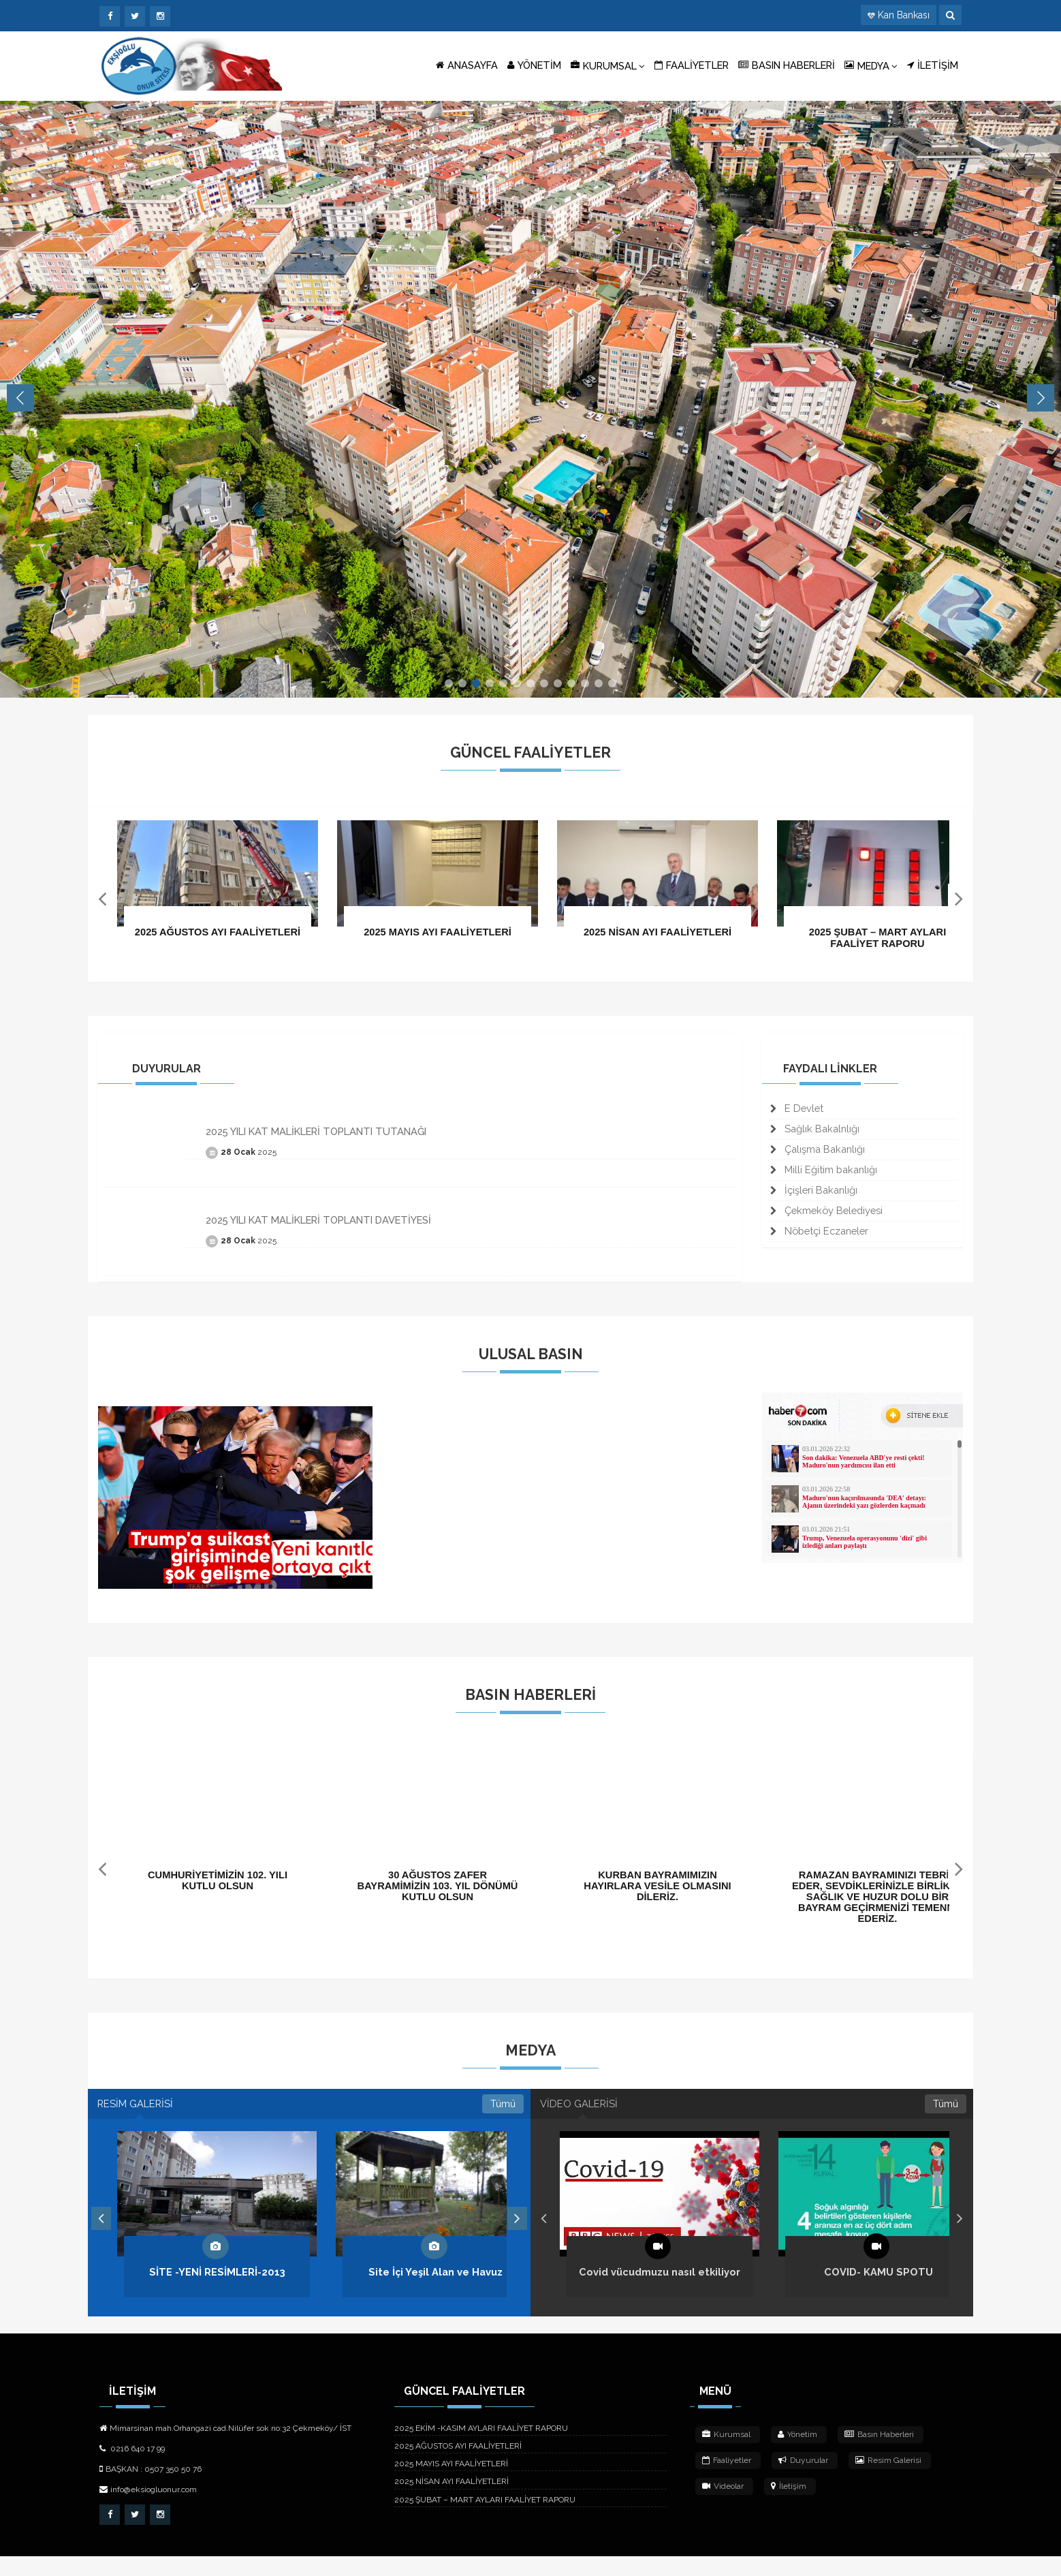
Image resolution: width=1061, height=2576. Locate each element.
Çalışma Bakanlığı (817, 1155)
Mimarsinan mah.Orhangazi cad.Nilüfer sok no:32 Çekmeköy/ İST (225, 2448)
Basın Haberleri (879, 2454)
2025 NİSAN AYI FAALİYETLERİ (451, 2502)
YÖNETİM (534, 65)
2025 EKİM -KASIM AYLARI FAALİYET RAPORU (481, 2448)
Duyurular (803, 2480)
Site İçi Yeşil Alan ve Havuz (435, 2292)
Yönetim (797, 2454)
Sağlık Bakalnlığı (814, 1135)
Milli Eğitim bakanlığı (823, 1175)
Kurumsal (726, 2454)
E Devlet (796, 1115)
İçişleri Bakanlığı (813, 1196)
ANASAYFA (467, 65)
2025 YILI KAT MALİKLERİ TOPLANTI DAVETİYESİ (318, 1226)
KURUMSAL (608, 65)
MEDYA (871, 65)
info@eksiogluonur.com (148, 2510)
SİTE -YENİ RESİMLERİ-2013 (217, 2292)
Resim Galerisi (888, 2480)
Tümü (503, 2116)
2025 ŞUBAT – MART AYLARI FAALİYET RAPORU (484, 2519)
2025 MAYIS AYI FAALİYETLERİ (451, 2484)
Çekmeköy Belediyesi (826, 1216)
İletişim (788, 2506)
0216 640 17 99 (132, 2469)
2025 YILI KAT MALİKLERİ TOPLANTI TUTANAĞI (316, 1138)
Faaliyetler (726, 2480)
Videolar (723, 2506)
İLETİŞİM (932, 65)
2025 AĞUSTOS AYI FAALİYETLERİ (458, 2466)
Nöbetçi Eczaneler (819, 1237)
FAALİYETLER (691, 65)
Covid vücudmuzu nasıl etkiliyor (659, 2292)
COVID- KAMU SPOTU (878, 2292)
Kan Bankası (904, 15)
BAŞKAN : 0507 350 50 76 (150, 2489)
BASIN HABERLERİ (786, 65)
